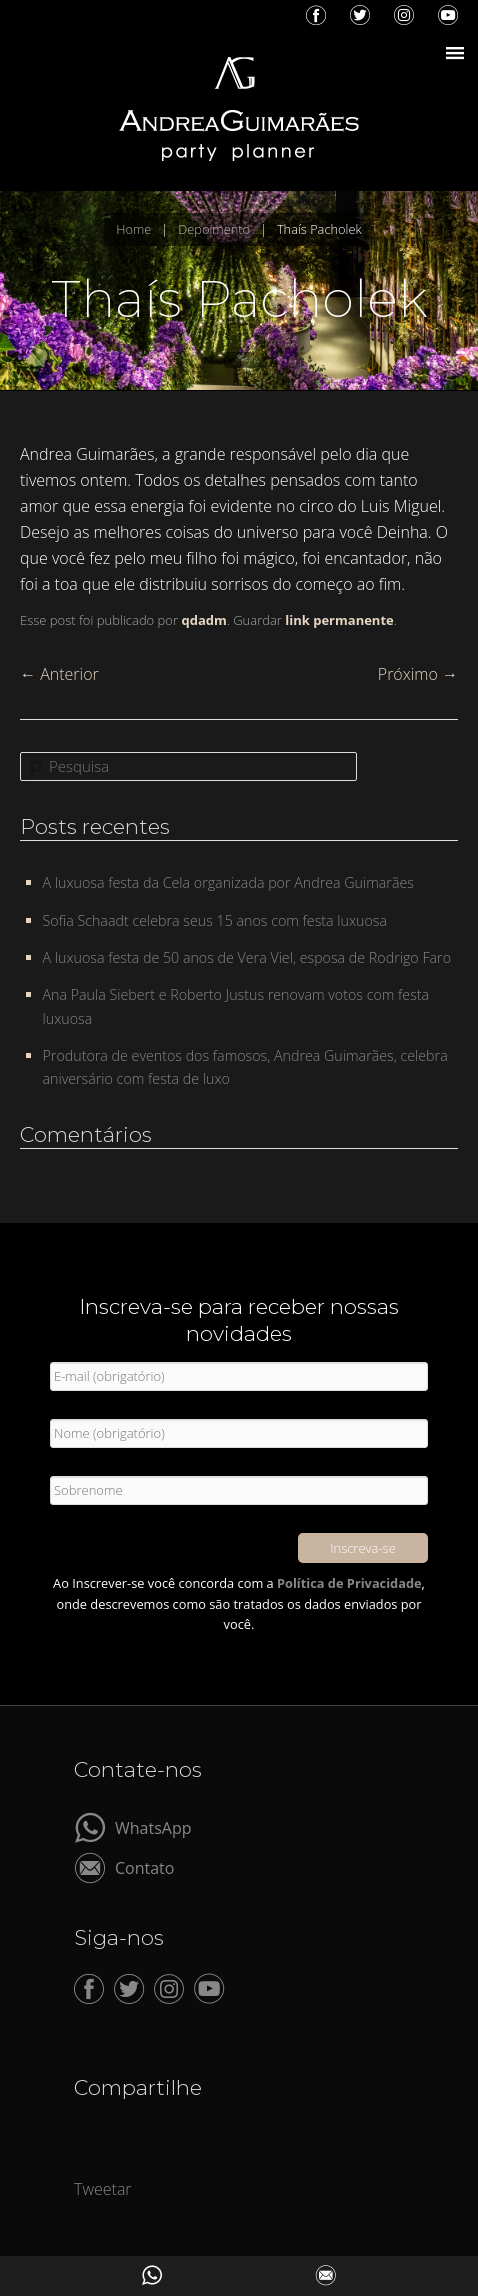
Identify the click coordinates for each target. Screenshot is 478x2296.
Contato (144, 1866)
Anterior (59, 674)
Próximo (418, 674)
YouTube (448, 15)
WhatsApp (153, 1826)
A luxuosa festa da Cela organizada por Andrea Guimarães (228, 882)
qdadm (203, 620)
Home (133, 229)
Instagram (404, 15)
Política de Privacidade (349, 1583)
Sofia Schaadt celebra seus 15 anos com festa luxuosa (215, 920)
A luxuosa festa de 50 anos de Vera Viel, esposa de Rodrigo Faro (247, 957)
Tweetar (103, 2189)
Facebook (316, 15)
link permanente (339, 620)
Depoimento (214, 229)
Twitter (360, 15)
